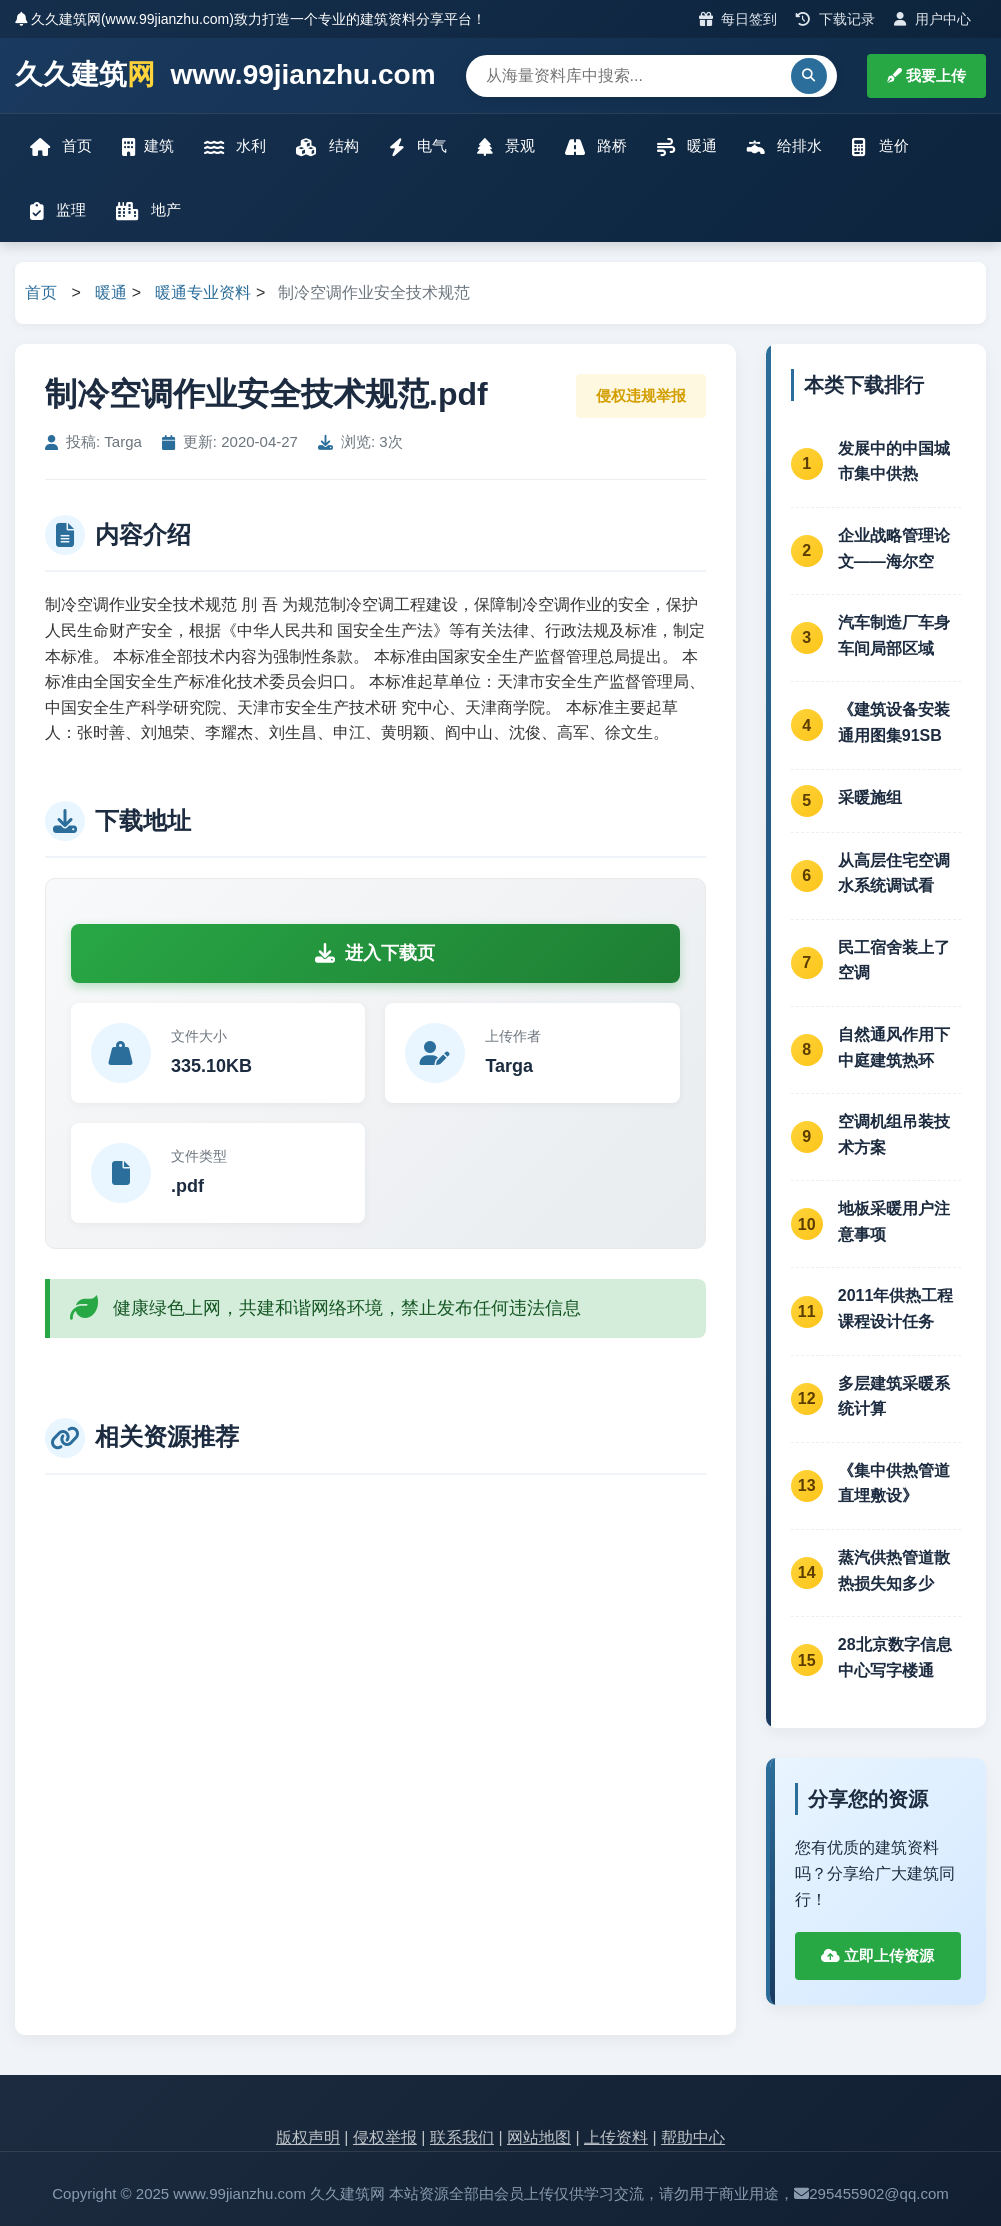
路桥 (596, 146)
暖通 (687, 146)
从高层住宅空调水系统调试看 (894, 873)
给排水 (784, 146)
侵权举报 (385, 2137)
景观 (506, 146)
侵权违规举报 (641, 395)
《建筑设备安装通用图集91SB (894, 722)
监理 (58, 210)
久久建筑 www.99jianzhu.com (225, 75)
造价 (880, 146)
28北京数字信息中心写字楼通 (895, 1657)
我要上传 (926, 75)
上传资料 (616, 2137)
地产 (148, 210)
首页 (61, 146)
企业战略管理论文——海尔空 (894, 548)
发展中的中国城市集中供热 (894, 461)
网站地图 (539, 2137)
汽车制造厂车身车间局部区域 (894, 635)
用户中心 (932, 19)
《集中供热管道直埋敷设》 (894, 1483)
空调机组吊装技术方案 (894, 1134)
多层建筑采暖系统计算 (894, 1396)
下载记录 (835, 19)
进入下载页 (375, 953)
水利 (235, 146)
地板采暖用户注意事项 (894, 1221)
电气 (418, 146)
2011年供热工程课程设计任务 (896, 1308)
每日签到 (738, 19)
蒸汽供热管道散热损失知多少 (894, 1570)
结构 (327, 146)
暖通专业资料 (203, 292)
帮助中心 (693, 2137)
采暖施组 (870, 797)
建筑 (148, 146)
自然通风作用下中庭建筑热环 (894, 1047)
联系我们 (462, 2137)
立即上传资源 (877, 1955)
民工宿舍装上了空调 (894, 960)
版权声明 (308, 2137)
